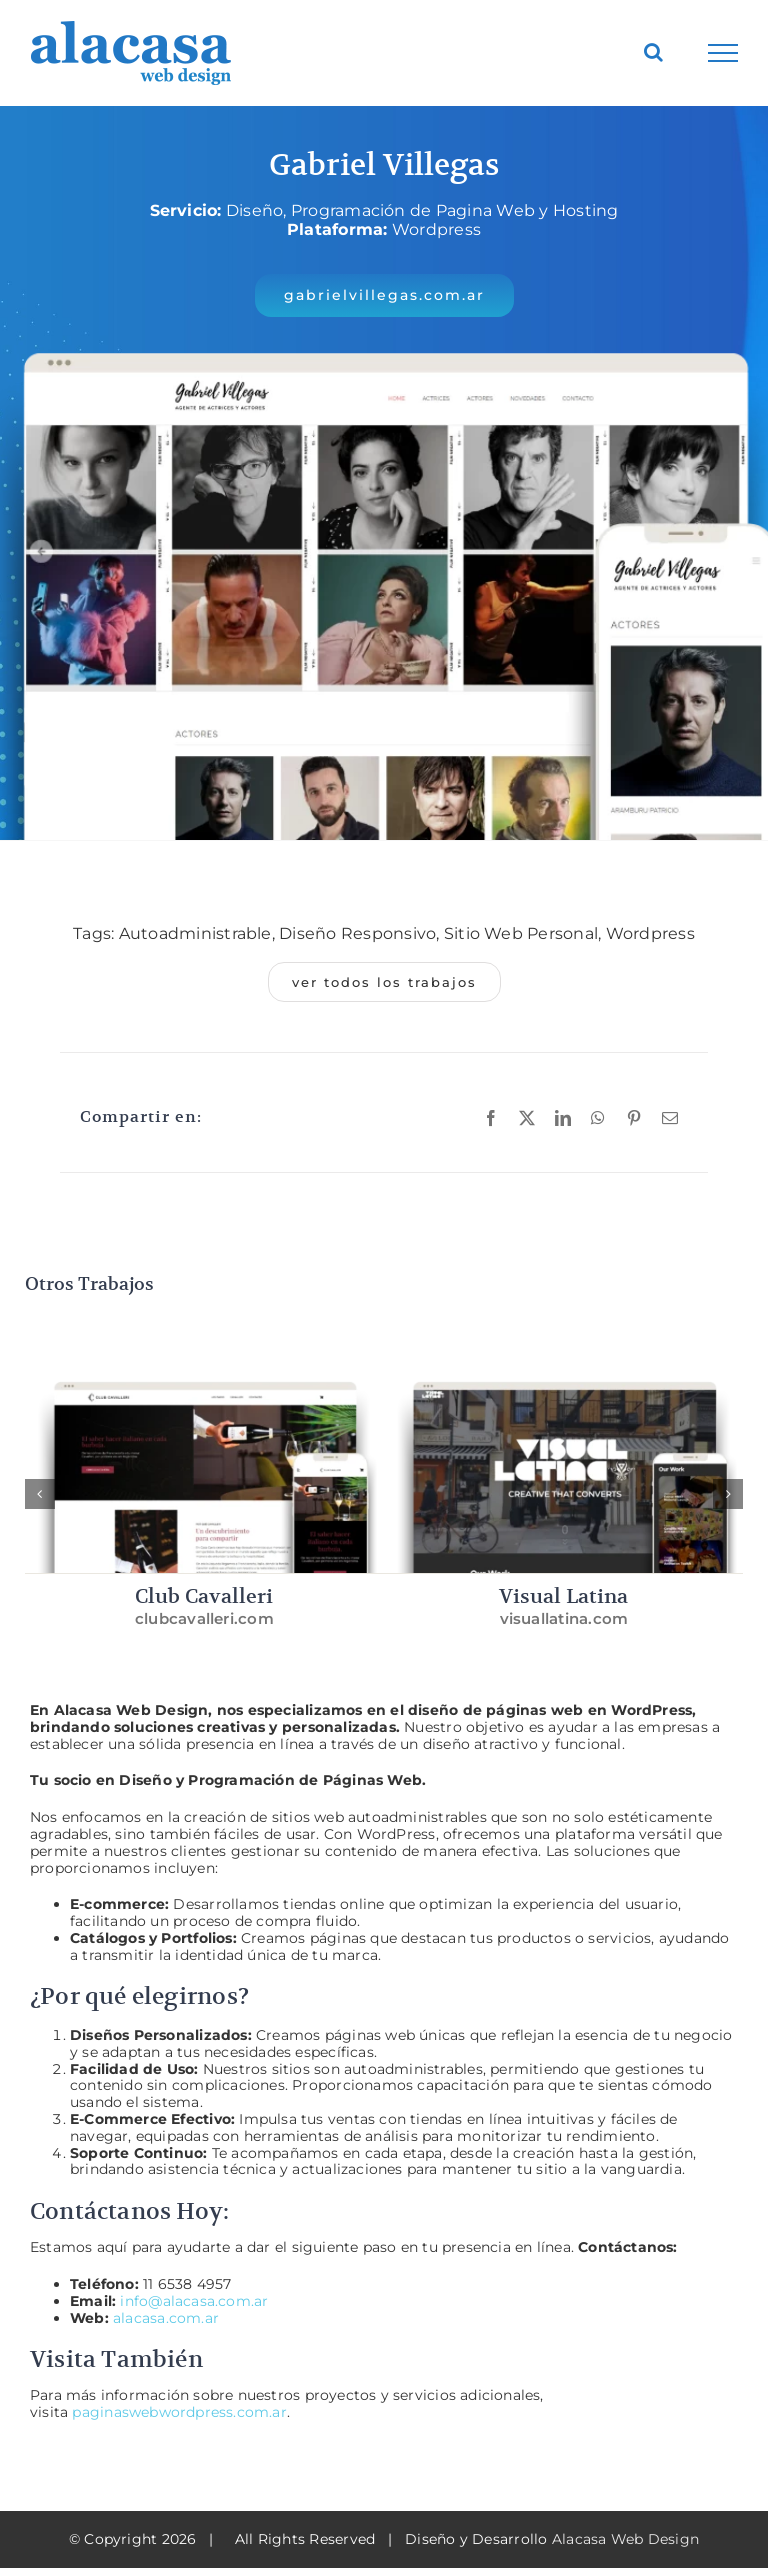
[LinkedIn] (563, 1118)
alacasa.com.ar (166, 2318)
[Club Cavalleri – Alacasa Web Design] (205, 1364)
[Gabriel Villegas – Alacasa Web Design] (384, 329)
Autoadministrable (195, 933)
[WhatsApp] (598, 1118)
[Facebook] (491, 1118)
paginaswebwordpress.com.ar (179, 2412)
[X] (527, 1118)
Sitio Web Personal (521, 933)
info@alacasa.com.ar (194, 2301)
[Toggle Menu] (723, 53)
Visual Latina (563, 1596)
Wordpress (650, 933)
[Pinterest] (634, 1118)
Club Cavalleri (204, 1596)
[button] (384, 295)
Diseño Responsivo (357, 933)
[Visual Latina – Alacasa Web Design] (564, 1364)
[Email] (670, 1118)
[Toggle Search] (653, 52)
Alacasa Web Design (625, 2539)
